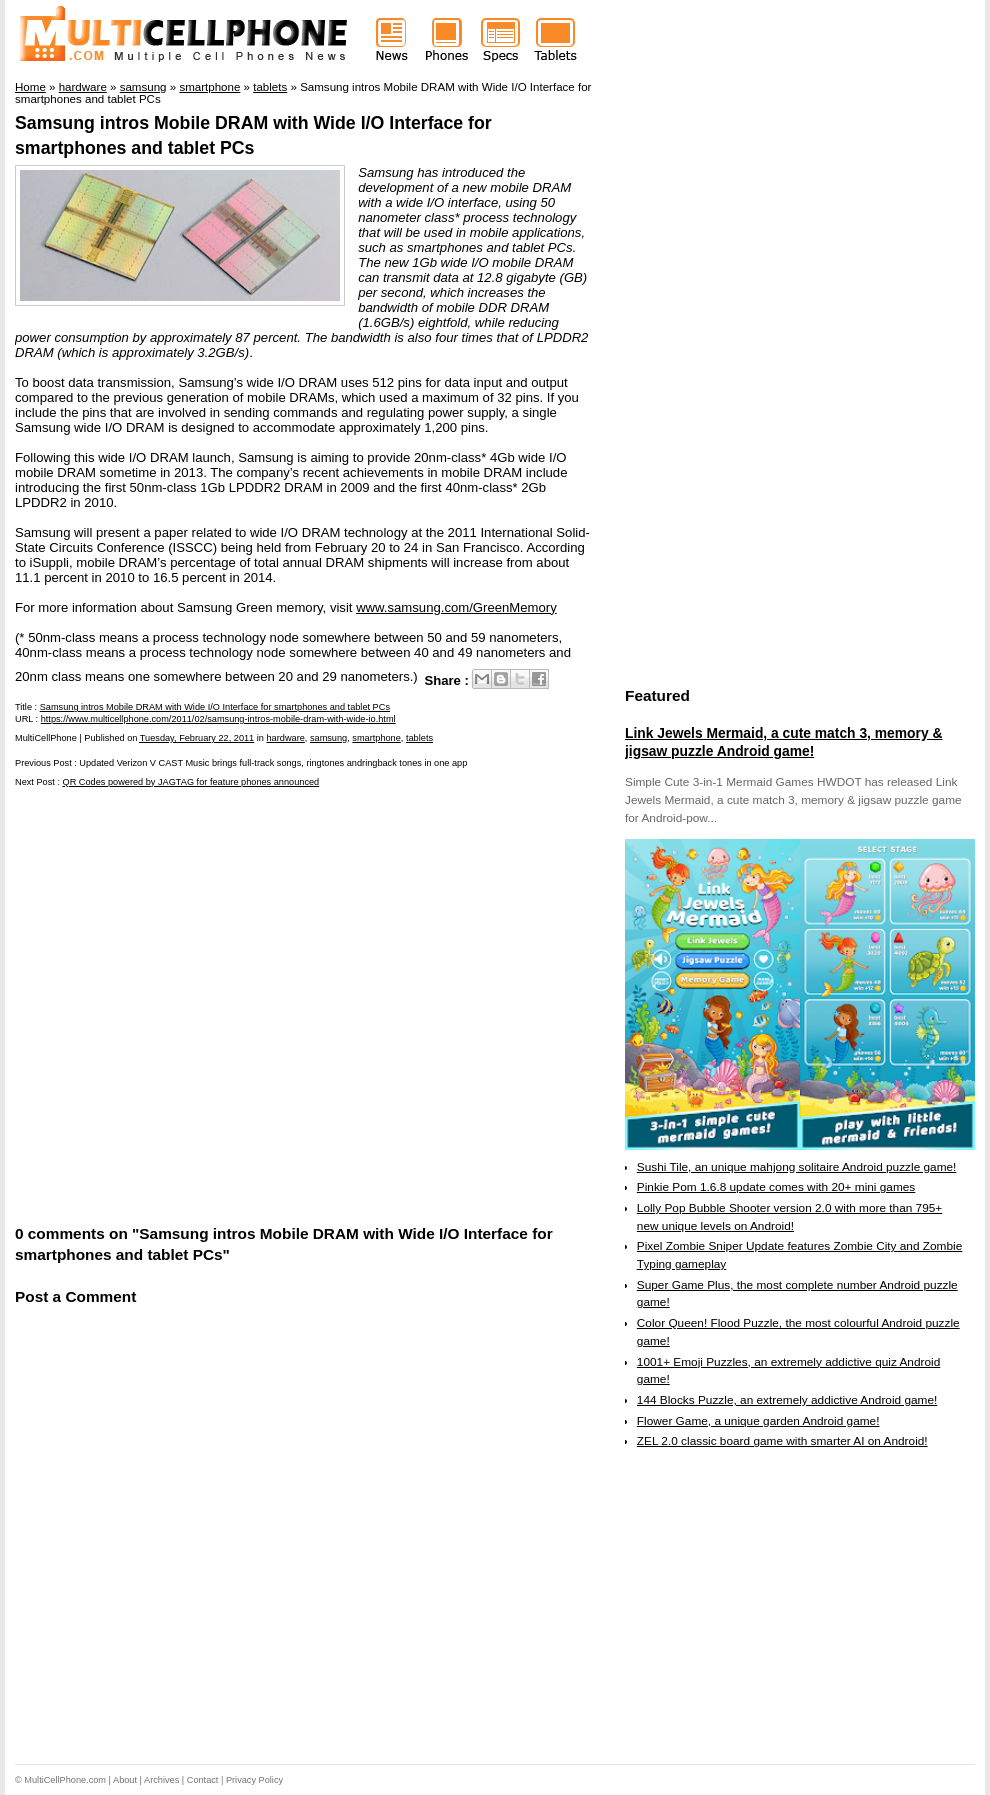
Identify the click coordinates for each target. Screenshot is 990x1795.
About (125, 1780)
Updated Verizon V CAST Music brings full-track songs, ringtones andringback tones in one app (273, 763)
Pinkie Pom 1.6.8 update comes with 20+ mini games (776, 1187)
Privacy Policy (254, 1780)
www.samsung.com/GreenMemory (456, 607)
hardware (286, 738)
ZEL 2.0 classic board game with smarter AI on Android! (782, 1441)
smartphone (376, 738)
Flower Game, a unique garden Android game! (758, 1421)
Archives (161, 1780)
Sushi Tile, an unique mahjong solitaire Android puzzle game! (797, 1167)
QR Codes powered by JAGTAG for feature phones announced (191, 782)
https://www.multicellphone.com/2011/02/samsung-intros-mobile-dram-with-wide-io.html (218, 719)
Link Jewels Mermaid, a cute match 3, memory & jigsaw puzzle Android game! (783, 742)
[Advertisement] (201, 1004)
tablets (419, 738)
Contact (203, 1780)
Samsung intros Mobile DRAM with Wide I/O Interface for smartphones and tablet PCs (215, 707)
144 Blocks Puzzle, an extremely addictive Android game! (787, 1400)
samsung (328, 738)
